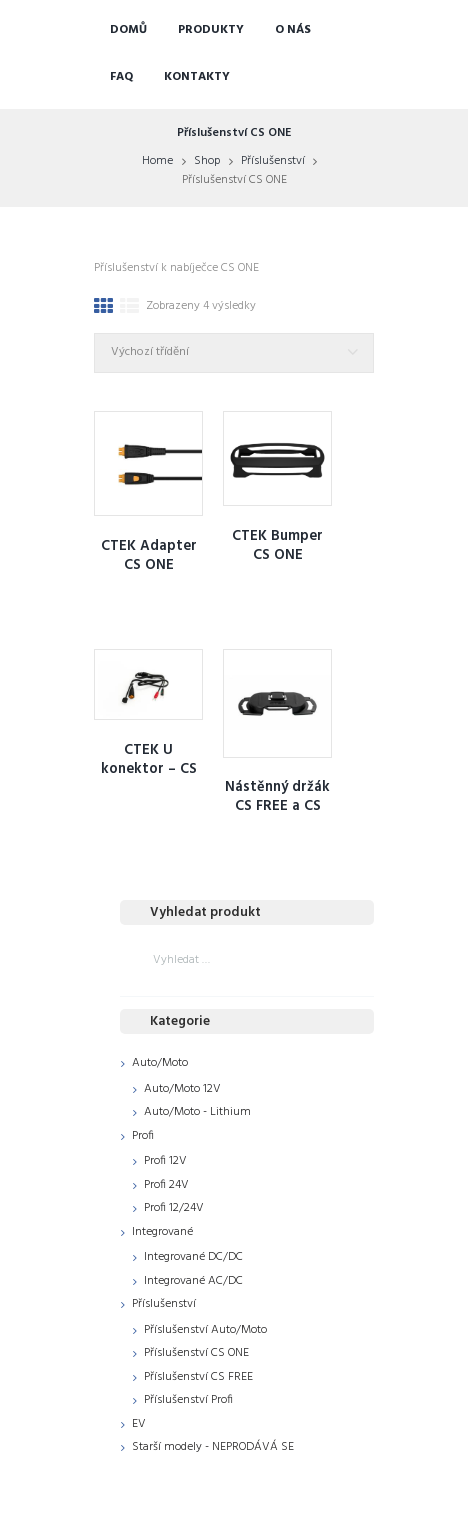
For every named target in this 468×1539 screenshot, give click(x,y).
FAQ (121, 77)
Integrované (162, 1232)
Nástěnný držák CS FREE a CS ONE (277, 806)
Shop (207, 161)
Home (157, 161)
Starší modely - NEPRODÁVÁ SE (213, 1447)
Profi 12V (165, 1161)
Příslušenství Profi (188, 1400)
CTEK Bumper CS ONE (277, 546)
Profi (143, 1136)
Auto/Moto (160, 1063)
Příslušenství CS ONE (196, 1353)
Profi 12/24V (174, 1208)
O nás (293, 30)
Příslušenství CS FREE (198, 1377)
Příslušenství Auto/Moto (205, 1330)
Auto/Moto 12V (182, 1089)
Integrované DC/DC (193, 1257)
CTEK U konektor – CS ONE (149, 769)
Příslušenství (273, 161)
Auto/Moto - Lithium (197, 1112)
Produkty (211, 30)
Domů (128, 30)
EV (139, 1424)
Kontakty (197, 77)
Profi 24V (166, 1185)
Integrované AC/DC (193, 1281)
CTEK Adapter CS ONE (149, 556)
